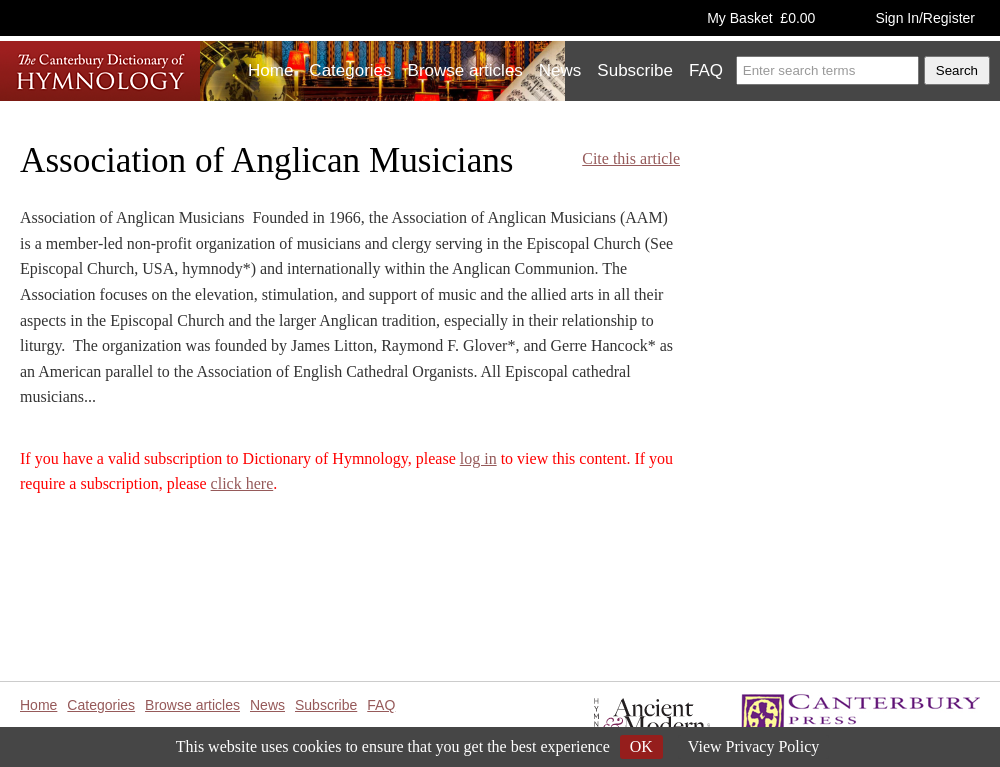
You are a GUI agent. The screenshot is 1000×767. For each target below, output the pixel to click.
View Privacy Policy (753, 746)
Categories (350, 70)
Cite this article (631, 158)
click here (242, 483)
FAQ (706, 70)
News (560, 70)
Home (270, 70)
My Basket (761, 18)
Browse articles (465, 70)
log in (478, 458)
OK (641, 746)
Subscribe (635, 70)
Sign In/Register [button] (925, 18)
